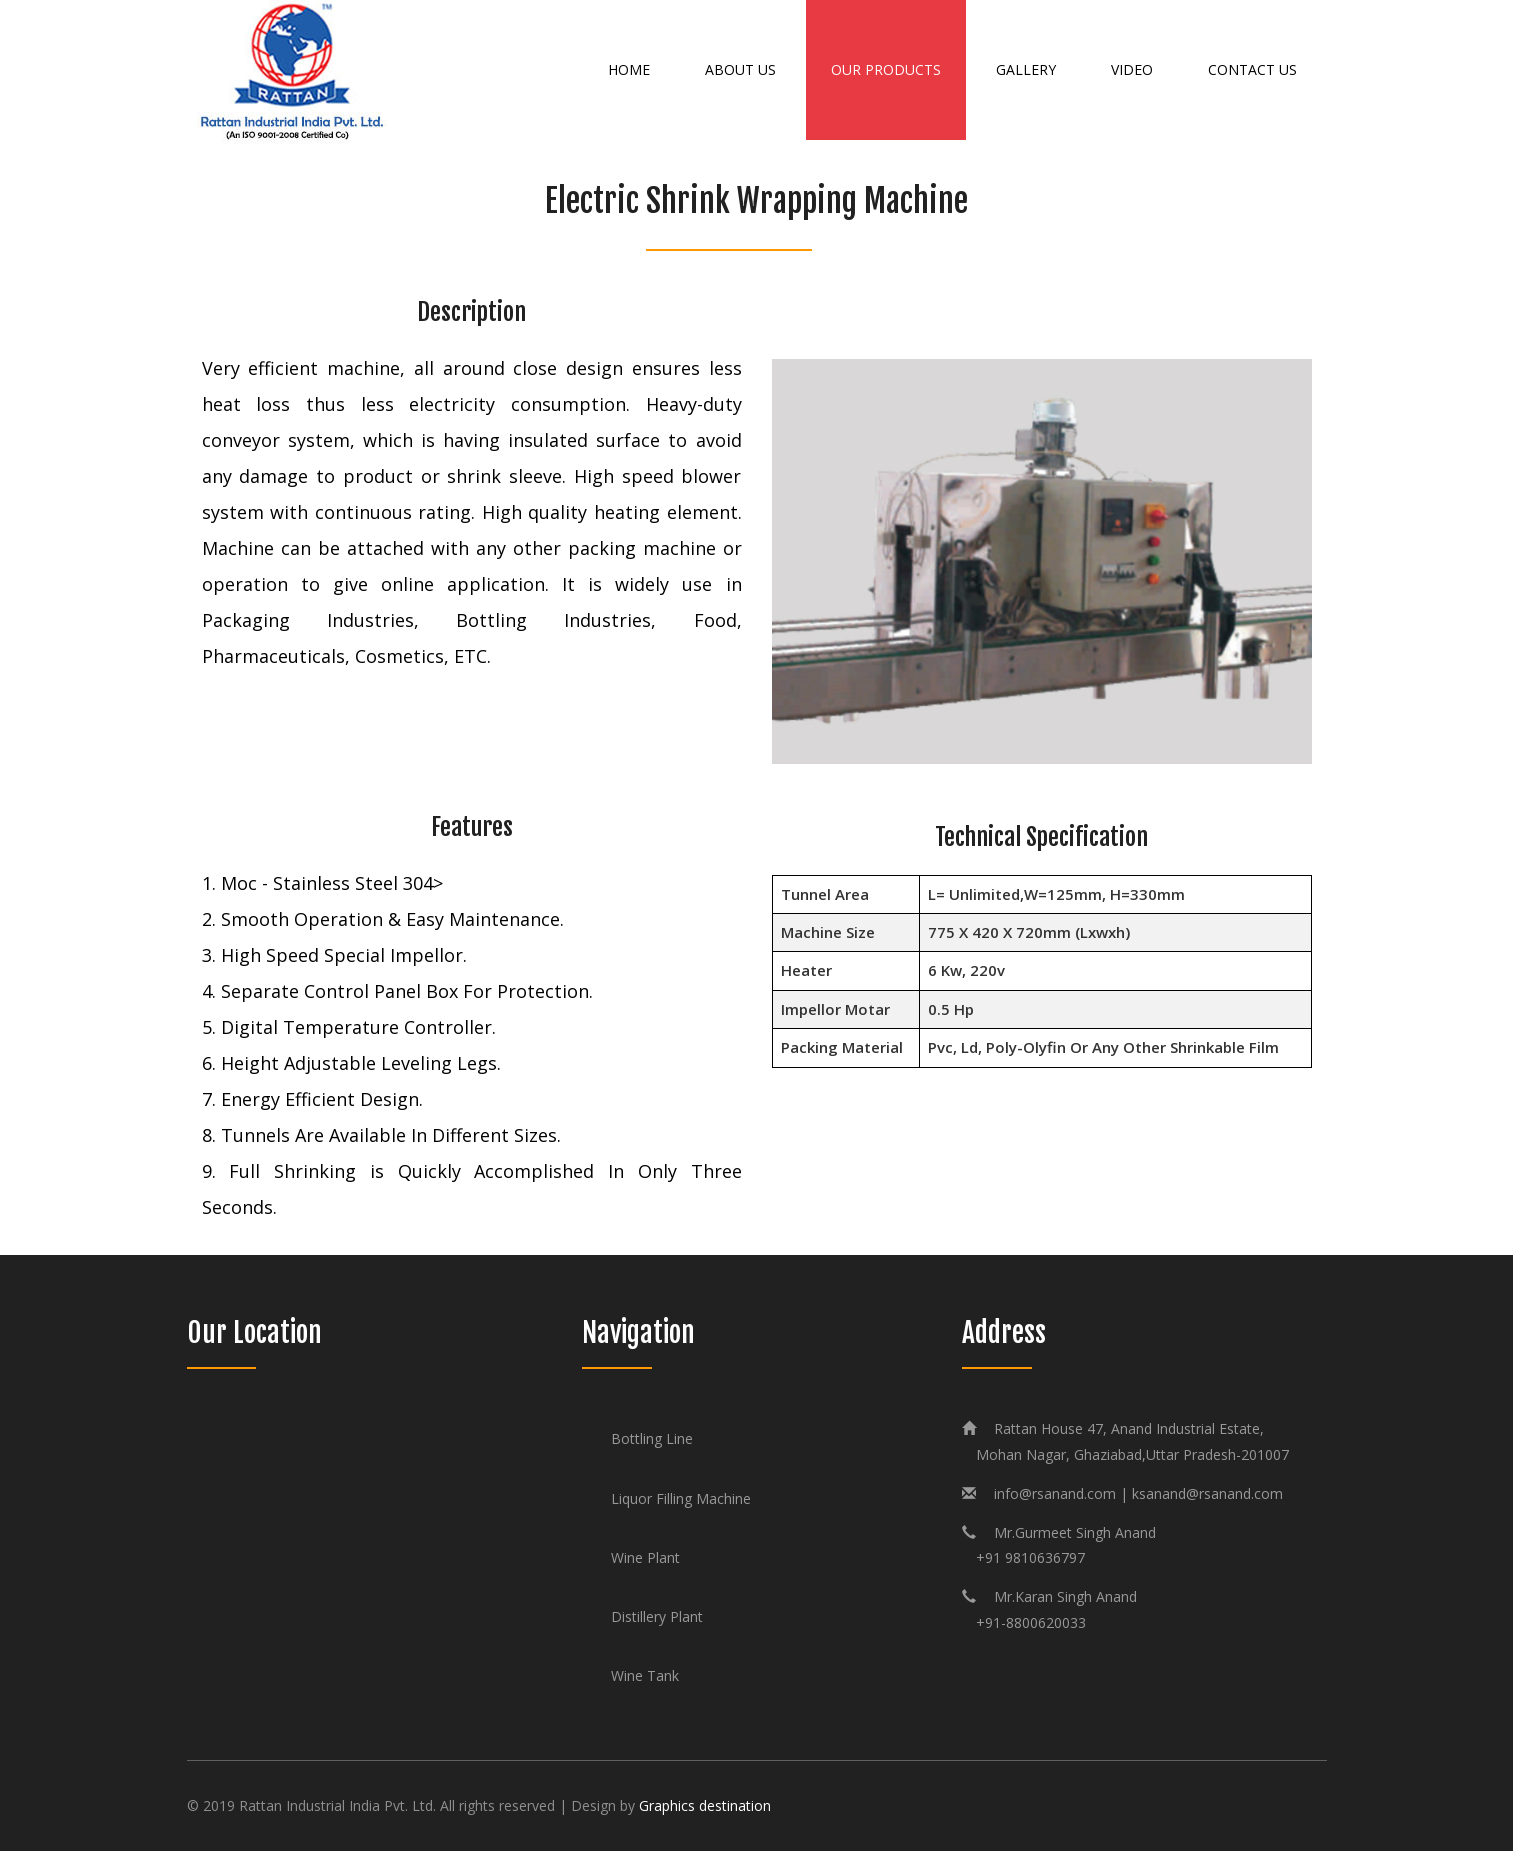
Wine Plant (645, 1557)
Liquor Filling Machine (681, 1498)
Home (629, 69)
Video (1132, 69)
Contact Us (1252, 69)
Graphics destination (705, 1805)
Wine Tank (645, 1675)
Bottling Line (652, 1438)
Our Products (886, 69)
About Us (740, 69)
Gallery (1026, 69)
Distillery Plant (657, 1616)
